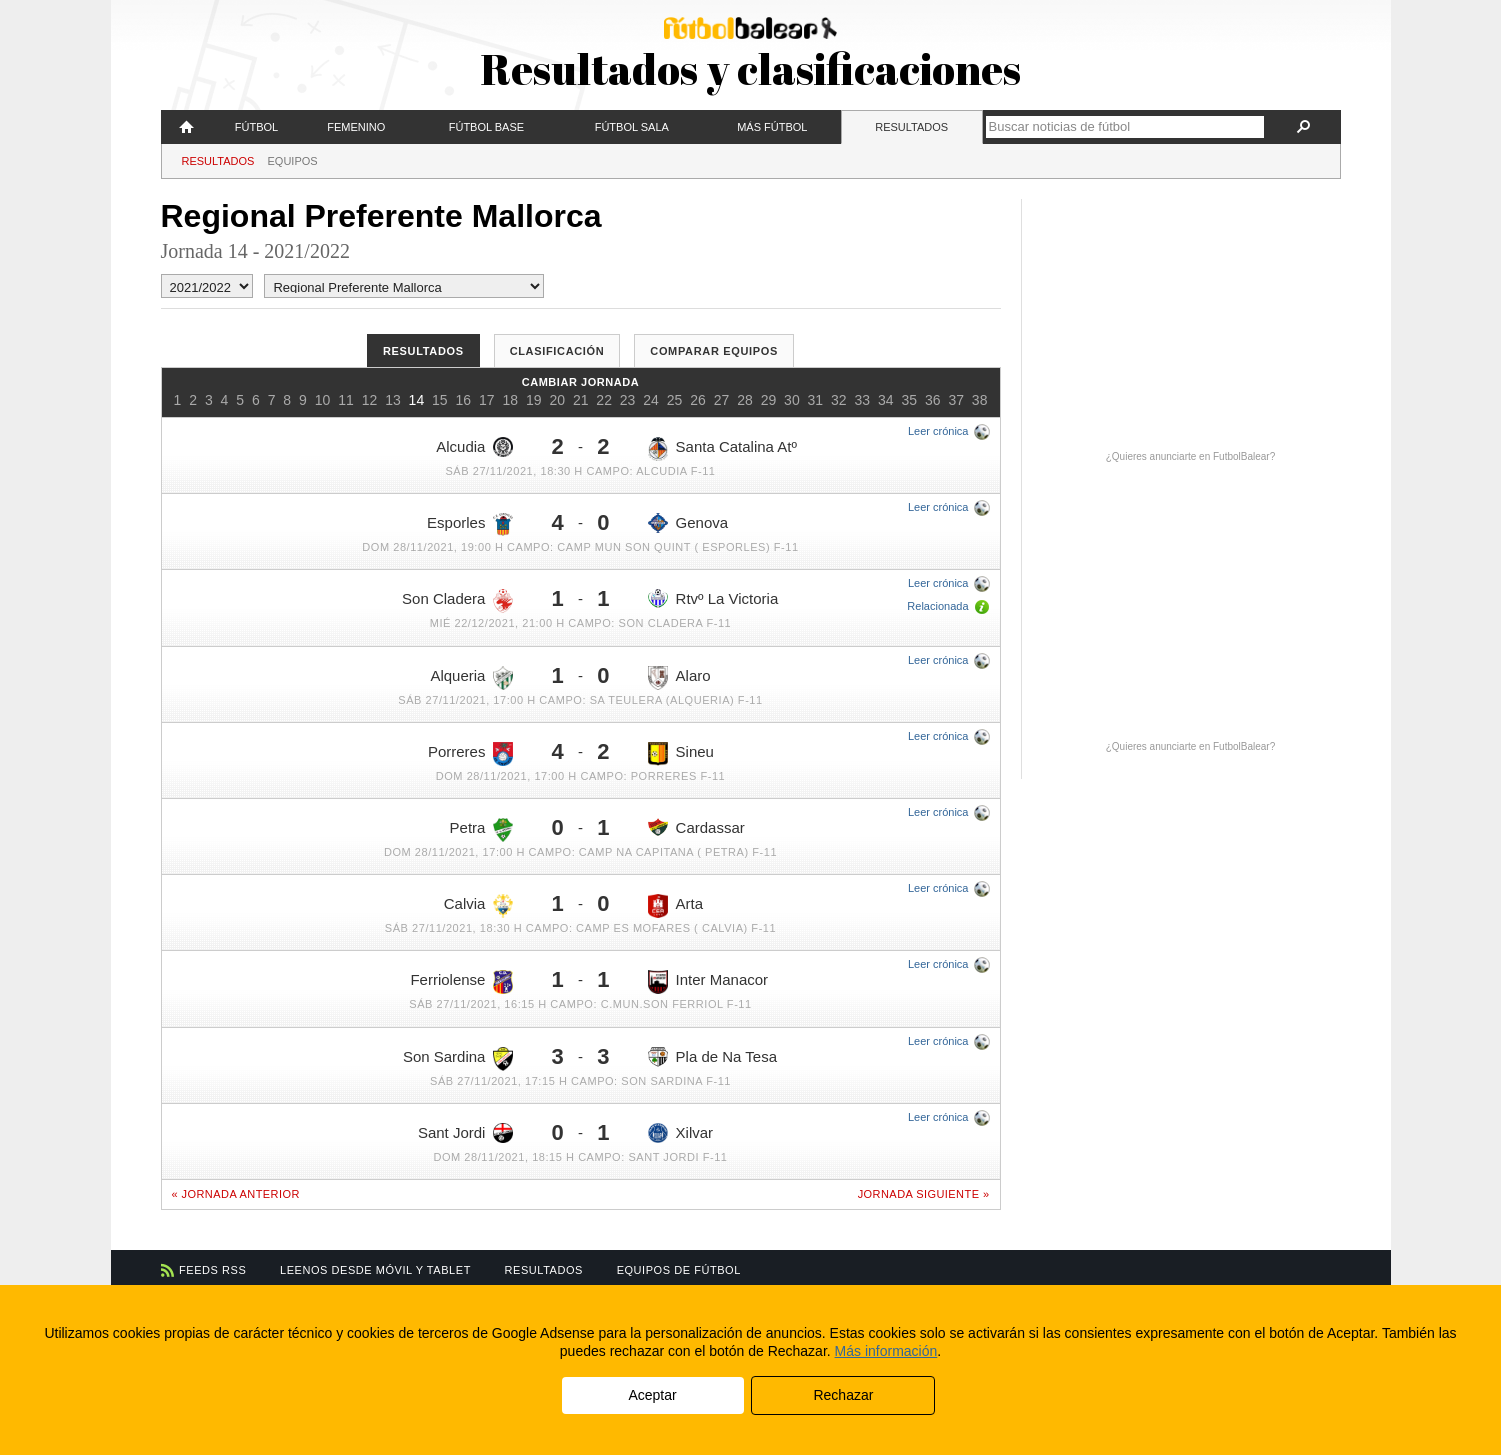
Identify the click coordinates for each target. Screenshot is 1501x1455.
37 (956, 400)
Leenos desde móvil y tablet (375, 1270)
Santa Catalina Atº (722, 449)
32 (839, 400)
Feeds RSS (212, 1270)
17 (487, 400)
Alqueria (471, 678)
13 (393, 400)
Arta (676, 906)
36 (933, 400)
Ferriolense (461, 982)
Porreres (471, 754)
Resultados (911, 127)
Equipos (293, 161)
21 (581, 400)
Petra (482, 830)
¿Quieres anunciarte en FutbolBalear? (1191, 456)
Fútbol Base (486, 127)
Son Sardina (458, 1059)
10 (323, 400)
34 (886, 400)
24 (651, 400)
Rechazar (843, 1395)
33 (863, 400)
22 (604, 400)
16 (464, 400)
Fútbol (256, 127)
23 (628, 400)
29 (769, 400)
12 (370, 400)
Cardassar (696, 827)
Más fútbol (772, 127)
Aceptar (652, 1395)
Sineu (681, 754)
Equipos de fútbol (679, 1270)
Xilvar (681, 1133)
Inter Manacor (708, 982)
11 (346, 400)
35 (909, 400)
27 (722, 400)
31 (816, 400)
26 (698, 400)
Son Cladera (457, 601)
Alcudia (474, 447)
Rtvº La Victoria (713, 598)
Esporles (470, 524)
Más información (886, 1351)
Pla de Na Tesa (712, 1057)
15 (440, 400)
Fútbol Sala (632, 127)
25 (675, 400)
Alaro (679, 678)
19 (534, 400)
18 (510, 400)
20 (557, 400)
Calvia (479, 906)
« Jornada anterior (236, 1194)
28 (745, 400)
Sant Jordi (466, 1133)
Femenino (356, 127)
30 (792, 400)
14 (417, 400)
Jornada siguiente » (924, 1194)
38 (980, 400)
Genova (688, 522)
